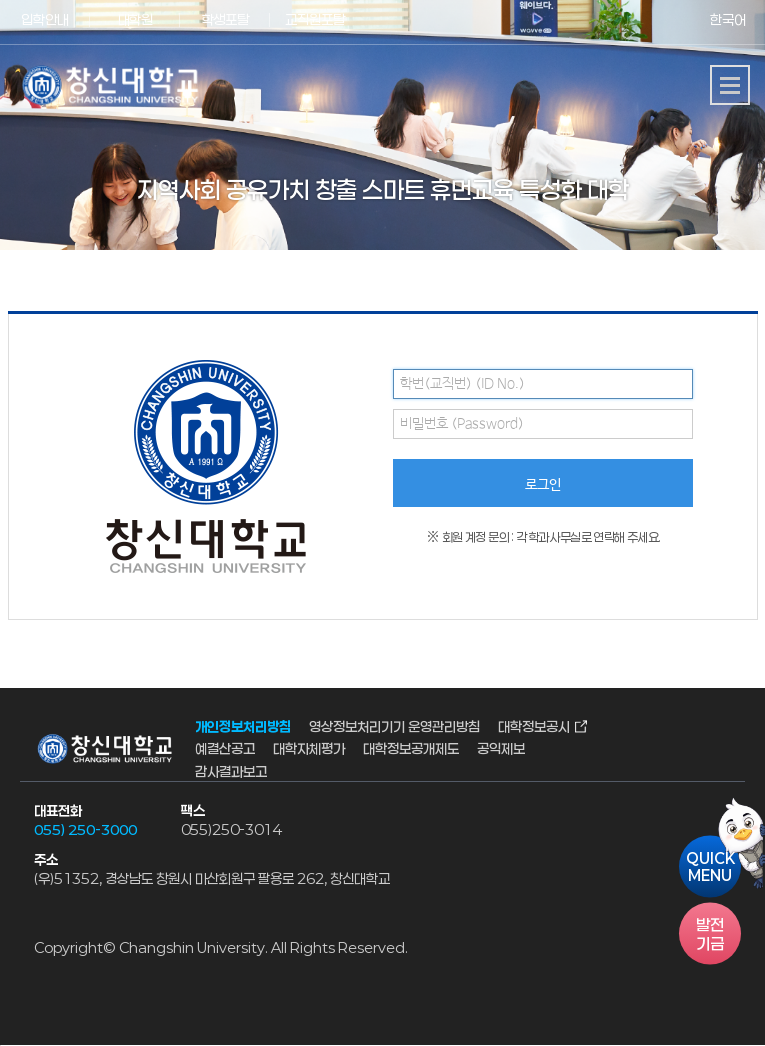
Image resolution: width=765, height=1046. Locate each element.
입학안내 (45, 19)
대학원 (135, 19)
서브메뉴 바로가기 (0, 0)
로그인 (543, 485)
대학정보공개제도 (411, 749)
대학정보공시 (534, 726)
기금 (710, 934)
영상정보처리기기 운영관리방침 (394, 726)
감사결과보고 (231, 771)
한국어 (728, 19)
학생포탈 (225, 19)
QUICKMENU (710, 867)
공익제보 (501, 749)
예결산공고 (225, 749)
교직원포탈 (315, 19)
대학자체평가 (309, 749)
